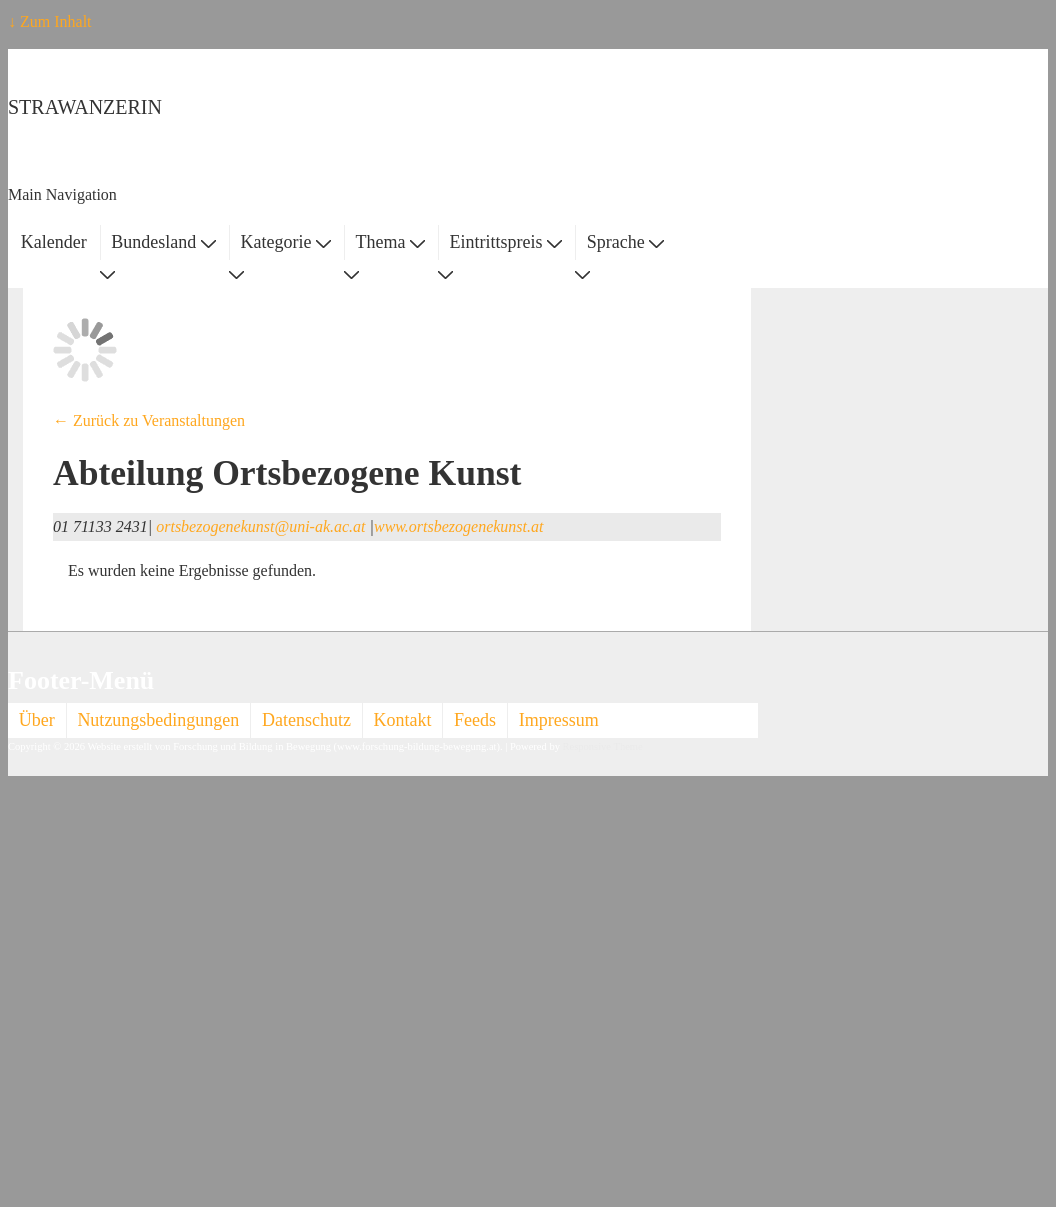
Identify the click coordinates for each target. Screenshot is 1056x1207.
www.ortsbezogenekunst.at (458, 526)
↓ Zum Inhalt (50, 21)
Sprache (625, 242)
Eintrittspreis (506, 242)
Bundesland (163, 242)
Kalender (54, 242)
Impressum (559, 720)
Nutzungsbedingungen (158, 720)
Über (37, 720)
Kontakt (403, 720)
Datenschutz (306, 720)
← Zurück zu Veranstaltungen (149, 420)
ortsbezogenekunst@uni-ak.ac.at (260, 526)
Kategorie (285, 242)
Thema (390, 242)
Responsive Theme (603, 746)
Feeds (475, 720)
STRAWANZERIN (85, 107)
